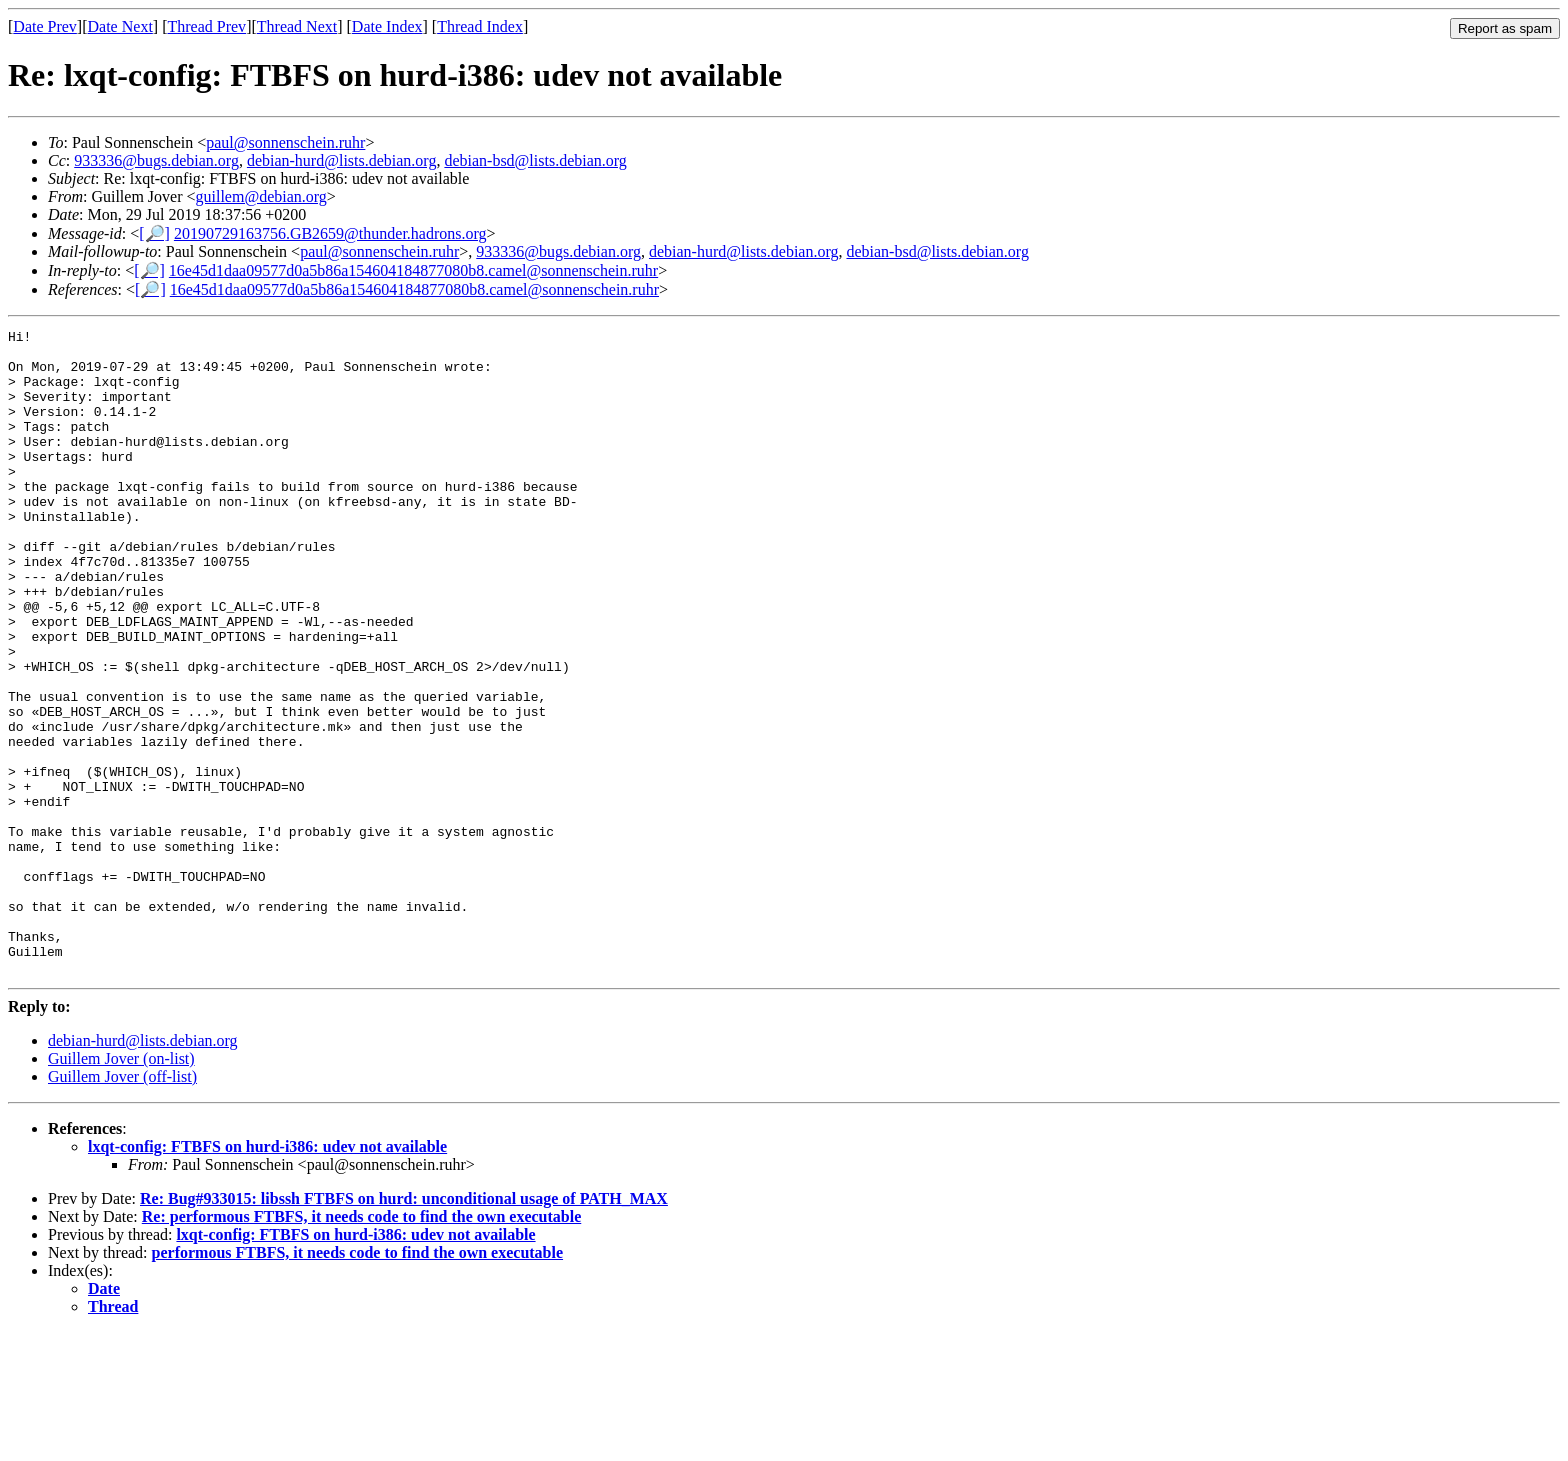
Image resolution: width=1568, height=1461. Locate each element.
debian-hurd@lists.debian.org (342, 160)
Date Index (387, 26)
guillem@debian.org (261, 196)
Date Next (120, 26)
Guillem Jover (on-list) (121, 1187)
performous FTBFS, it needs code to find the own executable (358, 1381)
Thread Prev (206, 26)
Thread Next (297, 26)
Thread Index (480, 26)
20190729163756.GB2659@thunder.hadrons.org (330, 233)
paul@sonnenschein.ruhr (285, 142)
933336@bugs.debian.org (156, 160)
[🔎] (154, 233)
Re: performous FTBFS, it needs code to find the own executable (362, 1345)
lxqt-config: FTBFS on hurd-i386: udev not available (267, 1275)
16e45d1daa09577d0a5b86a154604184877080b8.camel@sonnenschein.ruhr (413, 270)
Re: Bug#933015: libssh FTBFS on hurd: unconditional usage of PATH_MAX (404, 1327)
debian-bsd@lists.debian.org (535, 160)
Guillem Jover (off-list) (122, 1205)
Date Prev (45, 26)
